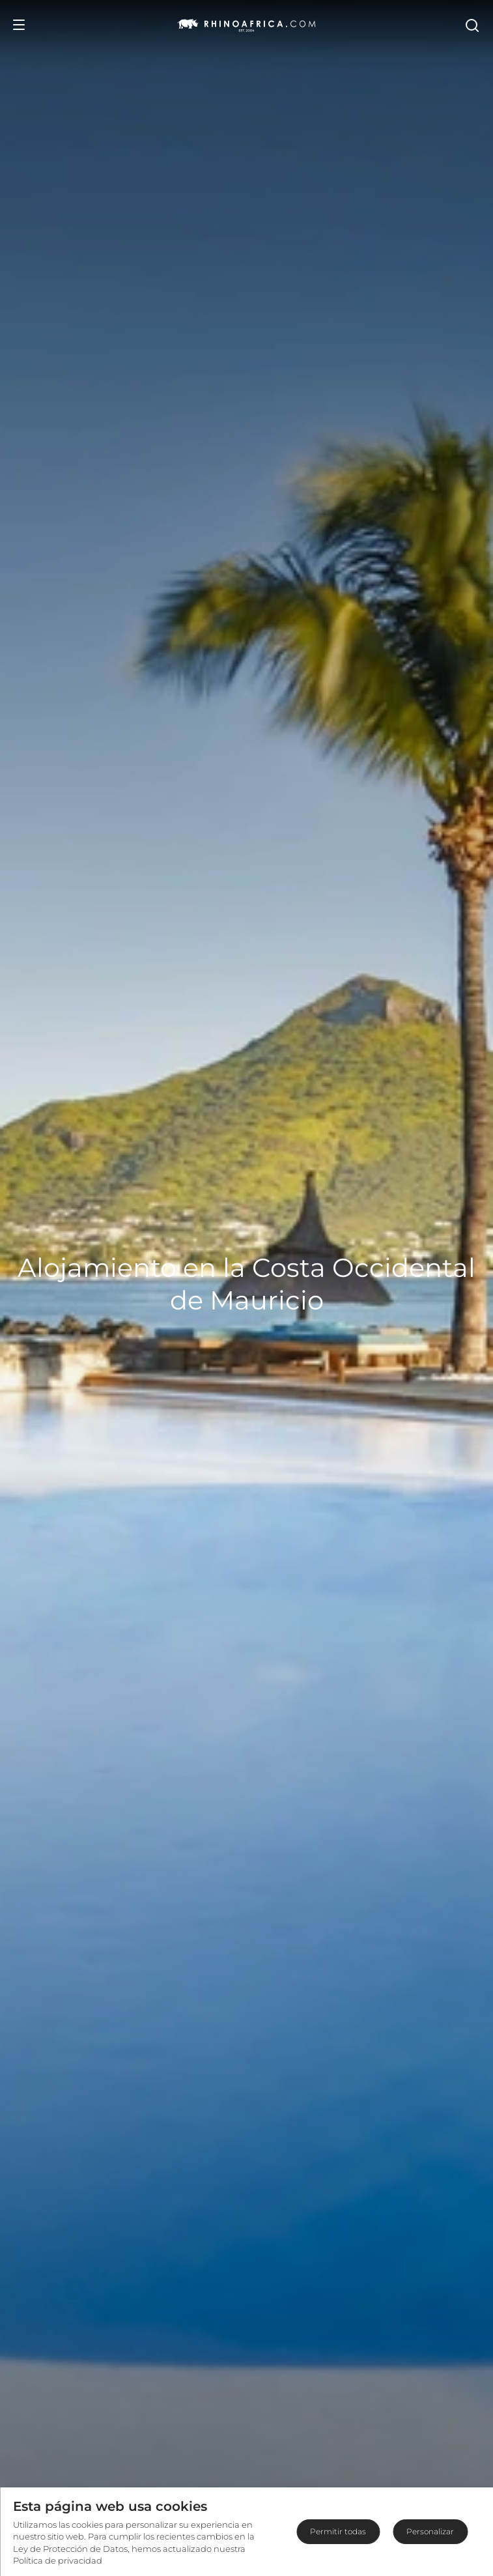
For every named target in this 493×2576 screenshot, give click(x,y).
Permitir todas (338, 2531)
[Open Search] (471, 25)
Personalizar (430, 2531)
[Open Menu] (19, 25)
